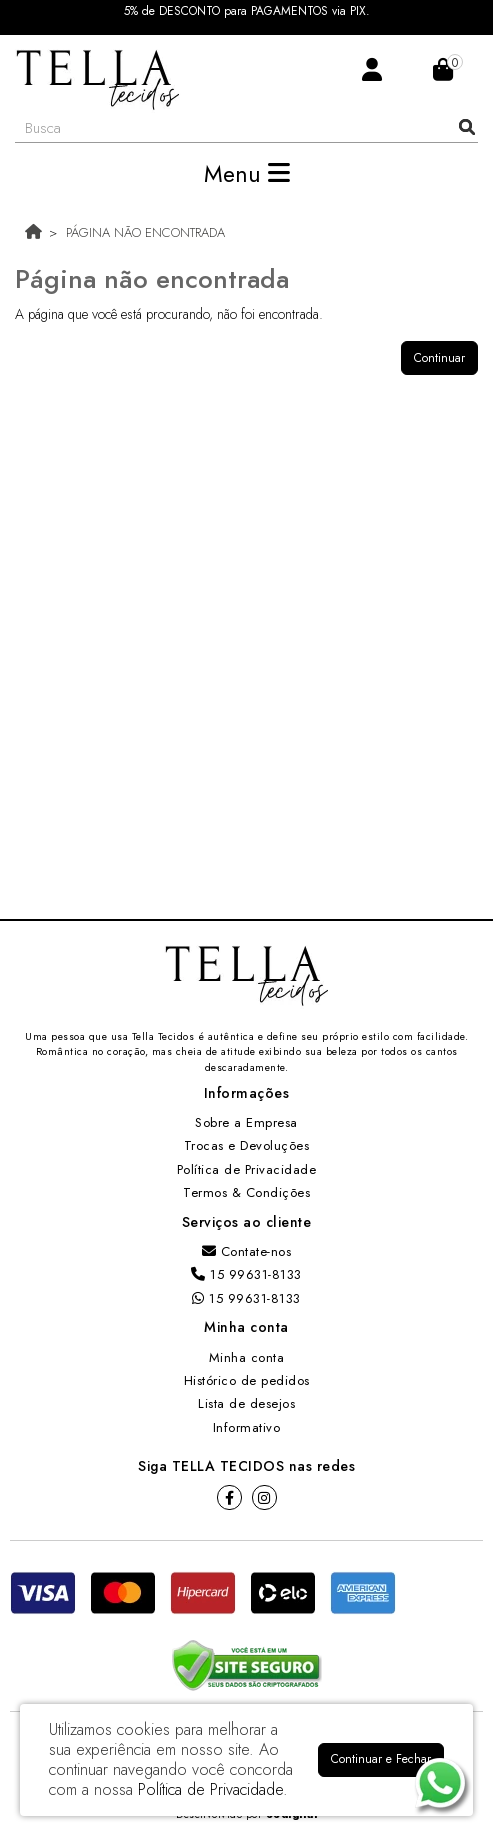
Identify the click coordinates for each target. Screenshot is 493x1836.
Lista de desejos (246, 1403)
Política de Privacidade (247, 1169)
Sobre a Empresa (246, 1122)
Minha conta (247, 1357)
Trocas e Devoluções (247, 1145)
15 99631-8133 (246, 1274)
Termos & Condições (246, 1192)
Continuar (439, 358)
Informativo (247, 1427)
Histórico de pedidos (247, 1380)
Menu (247, 174)
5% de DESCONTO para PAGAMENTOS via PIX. (247, 11)
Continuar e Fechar (381, 1759)
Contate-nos (247, 1251)
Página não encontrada (145, 232)
